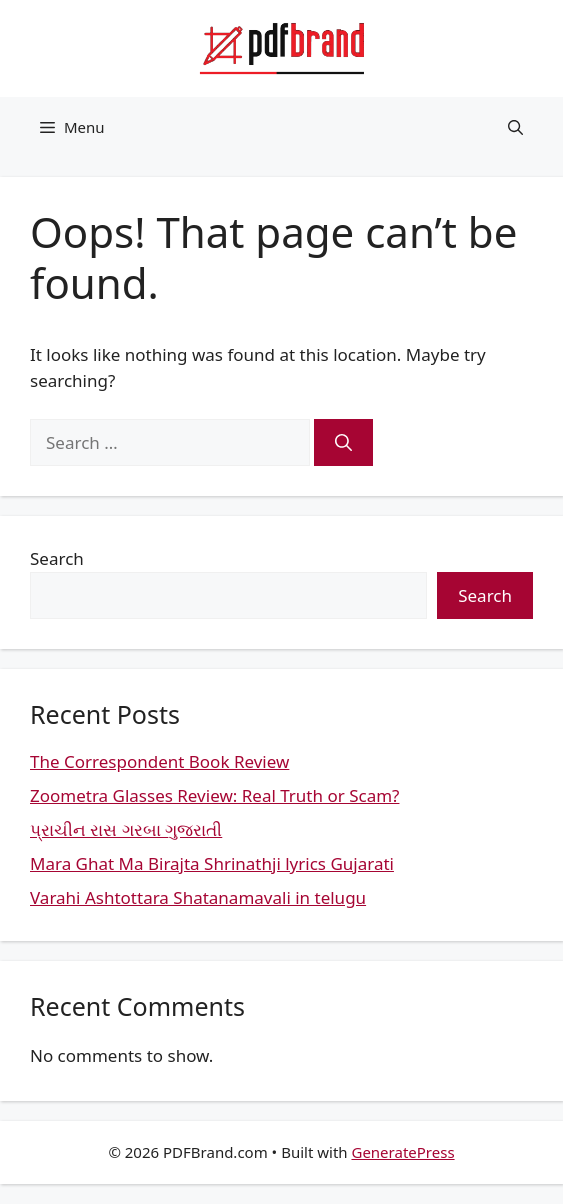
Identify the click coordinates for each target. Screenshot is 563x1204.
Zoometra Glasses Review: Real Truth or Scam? (214, 795)
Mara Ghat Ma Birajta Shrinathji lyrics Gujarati (212, 863)
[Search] (343, 443)
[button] (515, 127)
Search (57, 558)
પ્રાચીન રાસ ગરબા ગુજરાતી (126, 829)
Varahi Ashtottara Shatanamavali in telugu (198, 897)
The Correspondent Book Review (159, 761)
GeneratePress (402, 1152)
